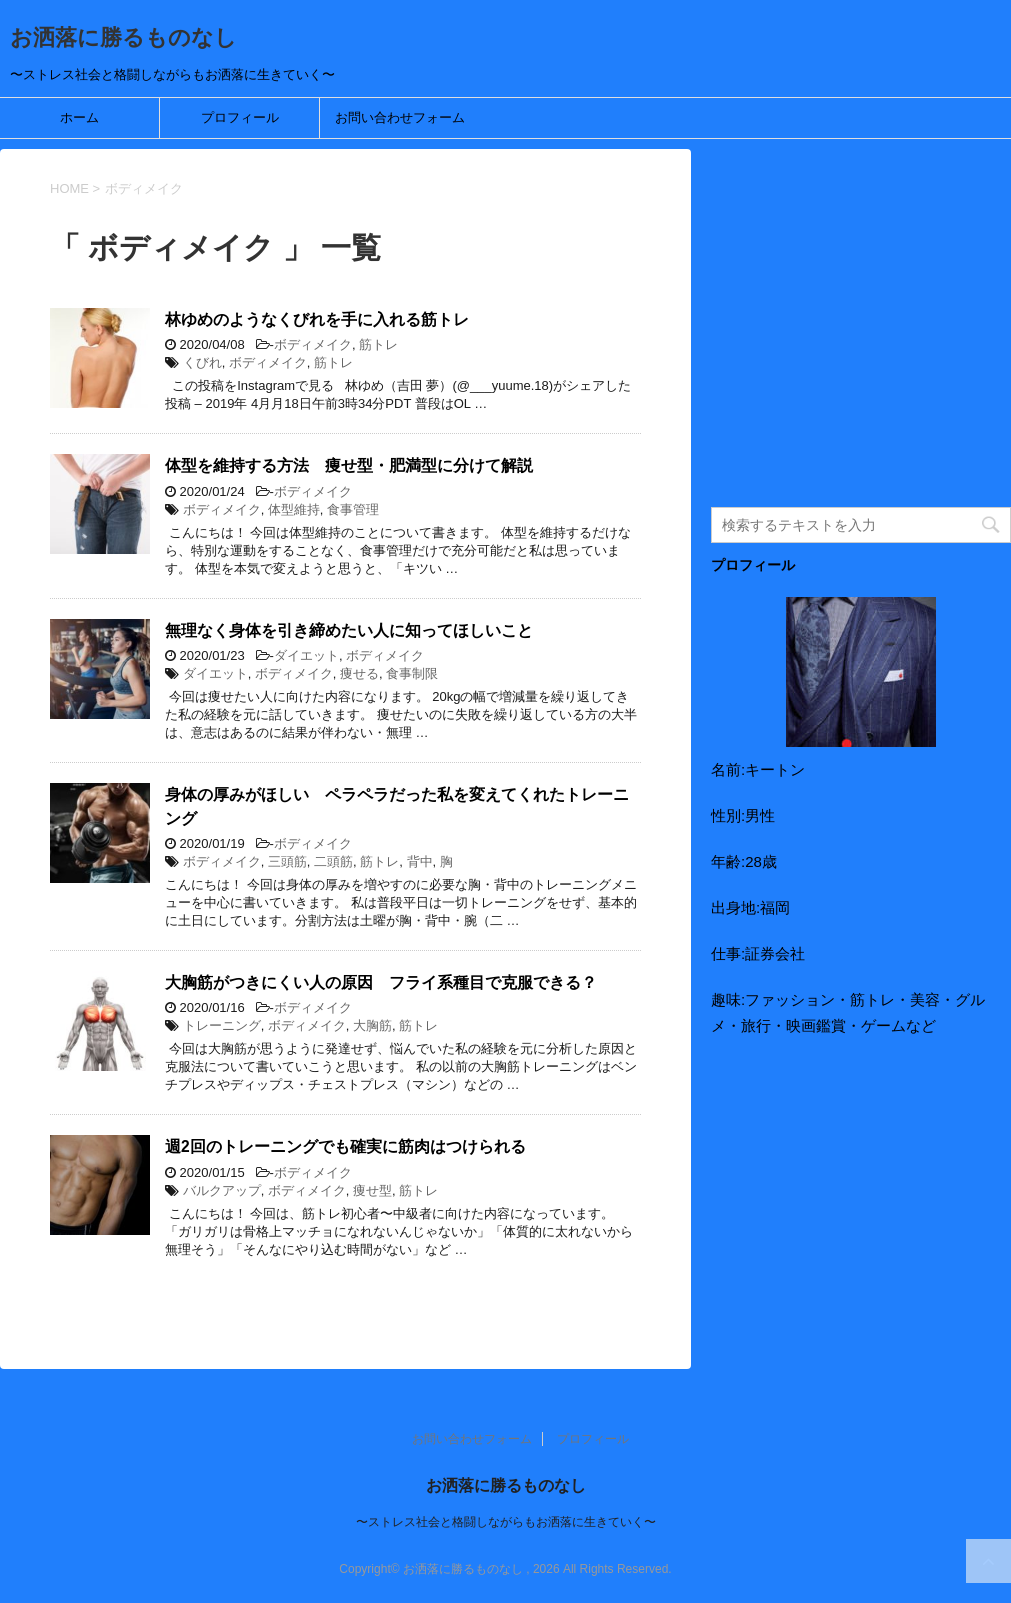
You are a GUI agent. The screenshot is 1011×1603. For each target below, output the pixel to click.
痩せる (359, 673)
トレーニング (222, 1025)
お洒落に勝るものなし (123, 37)
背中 (420, 861)
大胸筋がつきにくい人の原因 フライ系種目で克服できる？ (381, 982)
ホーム (79, 117)
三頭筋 (287, 861)
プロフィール (240, 117)
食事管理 (353, 509)
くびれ (202, 362)
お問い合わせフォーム (400, 117)
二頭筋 (333, 861)
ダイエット (306, 655)
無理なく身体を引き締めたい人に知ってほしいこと (349, 630)
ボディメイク (313, 344)
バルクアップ (222, 1190)
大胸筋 (372, 1025)
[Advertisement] (861, 326)
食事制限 (412, 673)
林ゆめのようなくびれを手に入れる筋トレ (317, 319)
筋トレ (378, 344)
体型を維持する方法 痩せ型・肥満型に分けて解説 (349, 465)
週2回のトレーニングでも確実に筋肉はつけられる (345, 1146)
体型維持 (294, 509)
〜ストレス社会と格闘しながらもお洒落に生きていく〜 (506, 1522)
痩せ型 (372, 1190)
